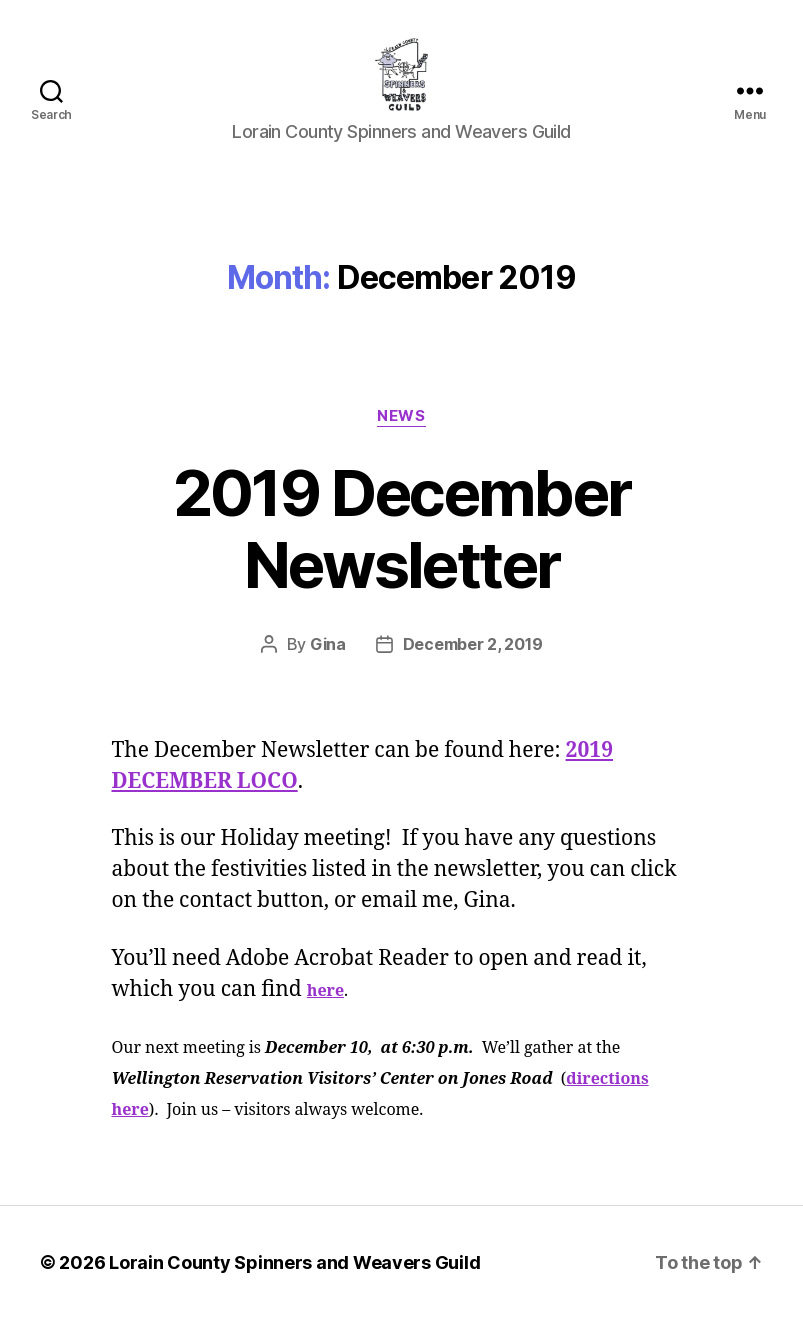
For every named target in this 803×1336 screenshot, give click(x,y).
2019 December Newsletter (401, 545)
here (325, 1007)
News (401, 432)
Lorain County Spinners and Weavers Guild (294, 1279)
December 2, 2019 (473, 661)
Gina (328, 661)
